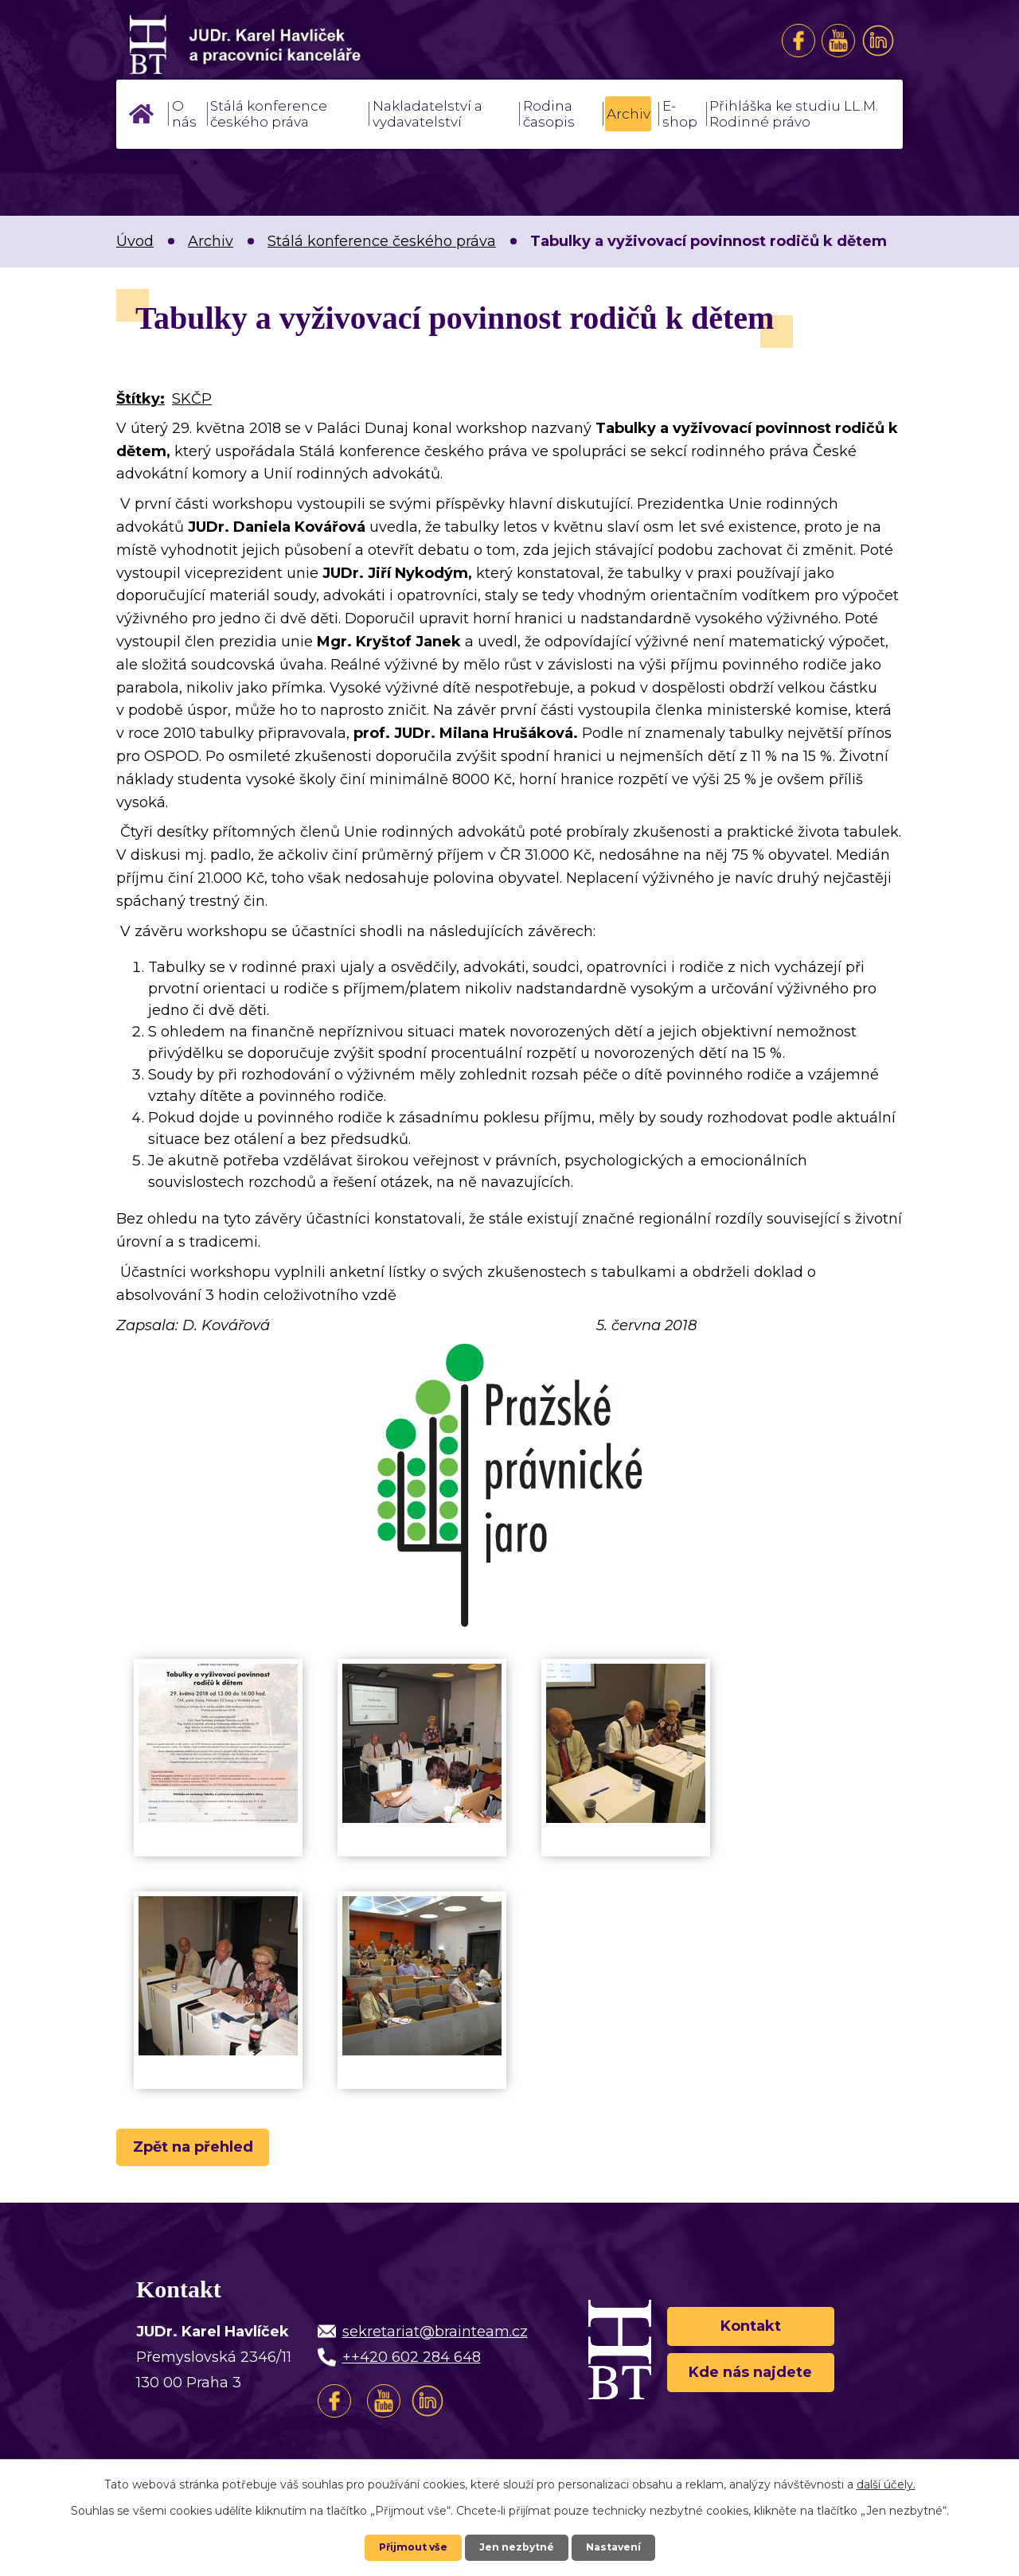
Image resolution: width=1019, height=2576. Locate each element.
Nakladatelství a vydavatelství (427, 114)
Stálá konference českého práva (268, 114)
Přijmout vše (406, 2546)
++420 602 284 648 (411, 2365)
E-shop (679, 114)
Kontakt (750, 2328)
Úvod (141, 113)
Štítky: (140, 399)
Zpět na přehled (205, 2151)
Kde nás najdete (750, 2386)
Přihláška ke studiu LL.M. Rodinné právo (793, 114)
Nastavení (621, 2546)
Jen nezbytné (517, 2546)
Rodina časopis (549, 114)
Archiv (628, 114)
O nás (184, 114)
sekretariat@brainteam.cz (435, 2339)
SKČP (192, 399)
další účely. (886, 2483)
